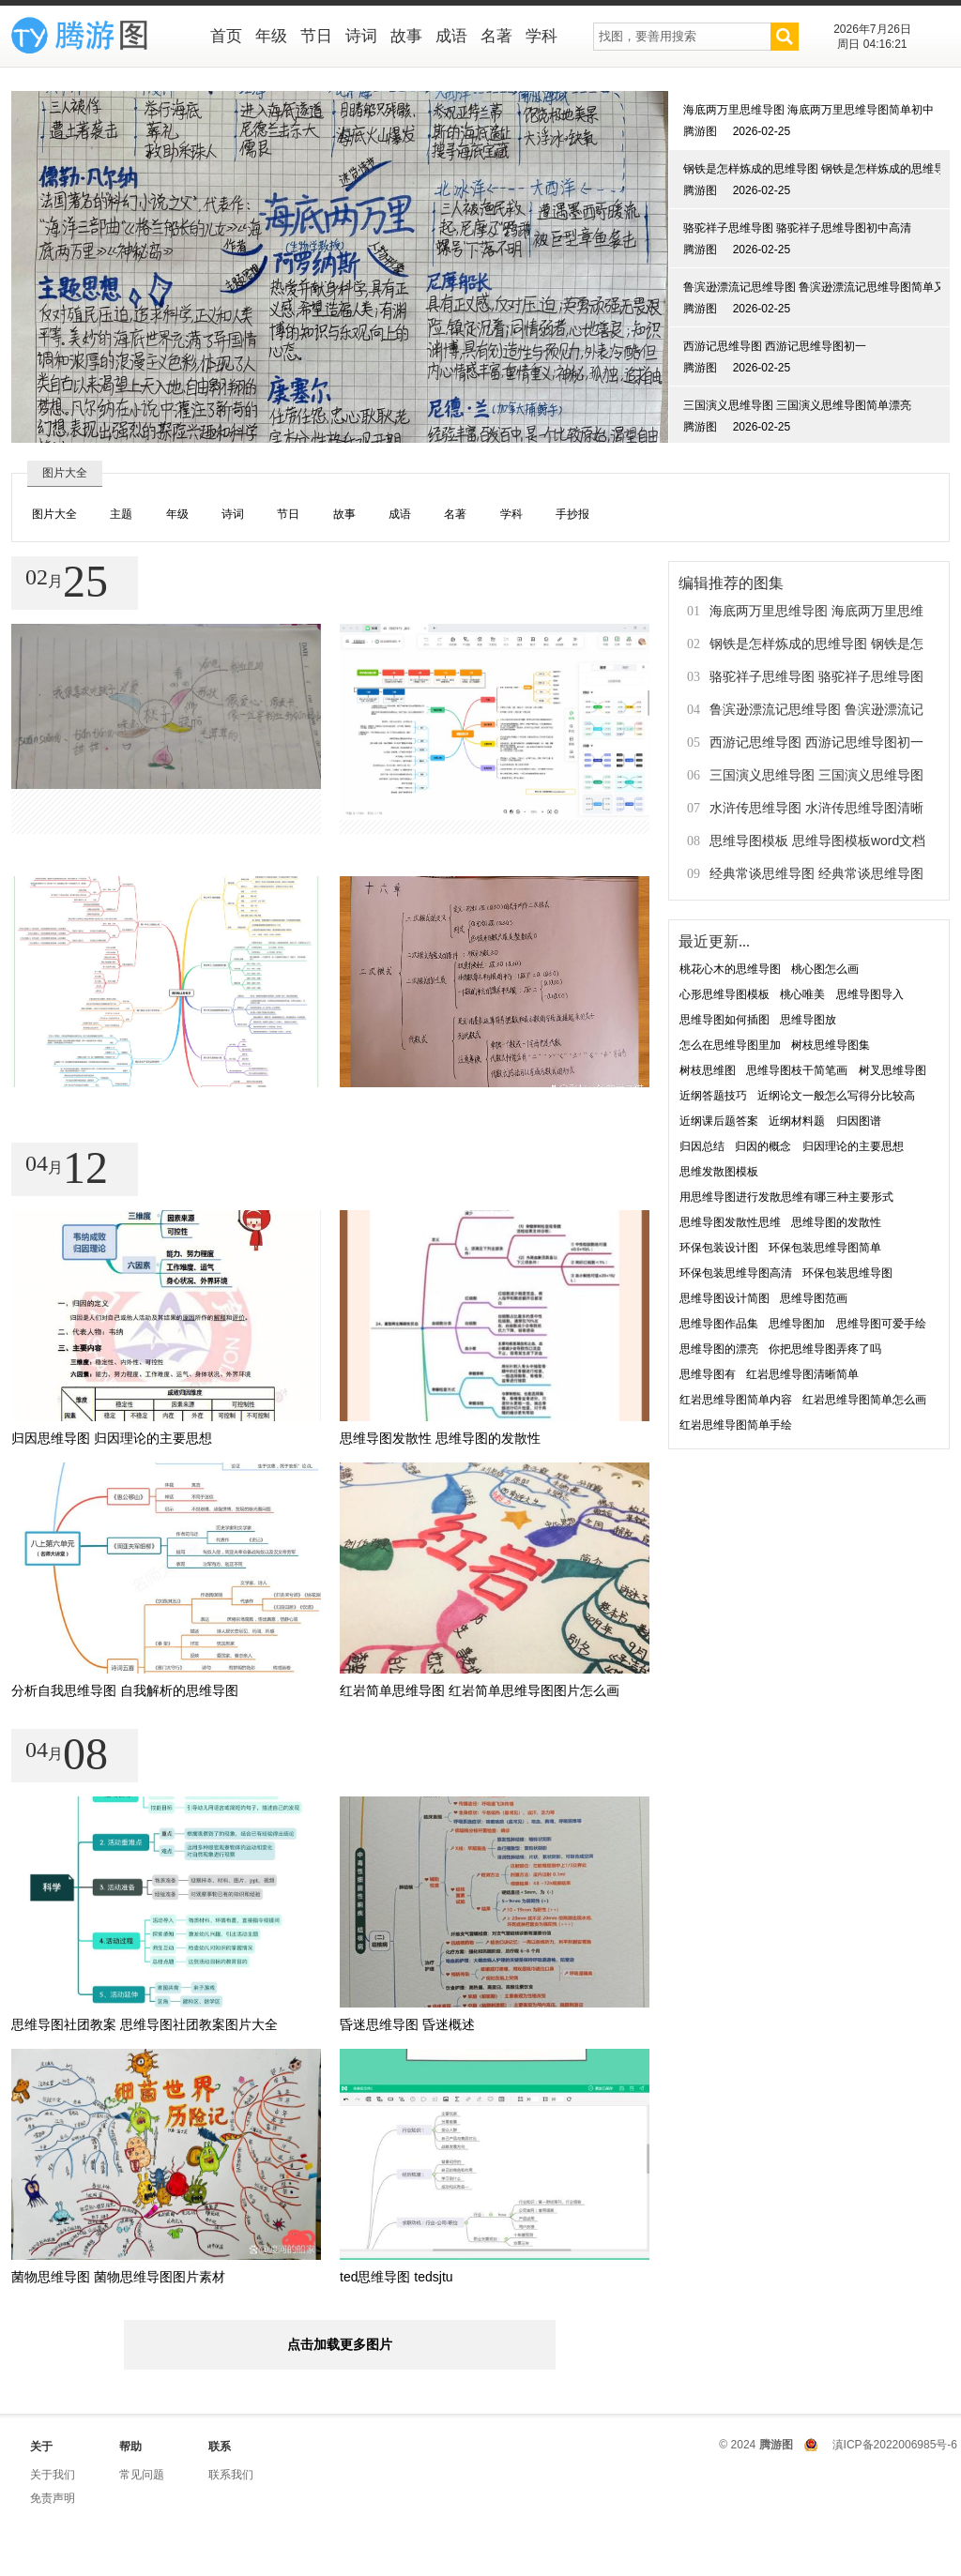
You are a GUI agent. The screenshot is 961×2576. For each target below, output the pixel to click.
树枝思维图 (707, 1070)
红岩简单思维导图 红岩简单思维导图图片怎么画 (479, 1690)
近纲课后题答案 (718, 1121)
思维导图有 (707, 1374)
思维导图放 (808, 1019)
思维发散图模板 (718, 1171)
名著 (496, 36)
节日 (316, 36)
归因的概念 (763, 1146)
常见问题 (141, 2474)
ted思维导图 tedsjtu (396, 2276)
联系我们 (230, 2474)
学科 (541, 36)
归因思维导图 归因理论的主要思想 (111, 1438)
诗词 (361, 36)
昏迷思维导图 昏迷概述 (407, 2024)
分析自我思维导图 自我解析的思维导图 (124, 1690)
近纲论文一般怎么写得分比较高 (836, 1095)
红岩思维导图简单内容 (735, 1399)
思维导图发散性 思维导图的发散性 (440, 1438)
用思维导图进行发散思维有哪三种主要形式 (786, 1197)
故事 (406, 36)
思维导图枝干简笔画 (796, 1070)
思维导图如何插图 (724, 1019)
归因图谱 (858, 1121)
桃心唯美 (802, 994)
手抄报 (572, 514)
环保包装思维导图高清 (735, 1273)
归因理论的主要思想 (853, 1146)
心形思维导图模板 (724, 994)
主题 (121, 514)
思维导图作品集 (718, 1323)
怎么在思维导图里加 (730, 1045)
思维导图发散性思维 (730, 1222)
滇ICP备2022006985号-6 (894, 2444)
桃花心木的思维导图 (730, 969)
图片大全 (54, 514)
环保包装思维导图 (847, 1273)
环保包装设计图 (718, 1247)
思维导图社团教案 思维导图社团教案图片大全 (144, 2024)
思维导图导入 (870, 994)
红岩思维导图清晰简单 (802, 1374)
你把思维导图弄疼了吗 (825, 1349)
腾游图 (776, 2444)
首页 (226, 36)
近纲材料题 (797, 1121)
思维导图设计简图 (724, 1298)
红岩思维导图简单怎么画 (864, 1399)
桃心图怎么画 (825, 969)
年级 (271, 36)
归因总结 (702, 1146)
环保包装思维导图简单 (825, 1247)
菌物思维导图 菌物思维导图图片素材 (118, 2276)
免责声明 (52, 2498)
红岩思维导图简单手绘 (735, 1425)
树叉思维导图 (892, 1070)
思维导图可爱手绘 (881, 1323)
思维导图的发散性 (836, 1222)
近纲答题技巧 (713, 1095)
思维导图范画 (813, 1298)
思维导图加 (797, 1323)
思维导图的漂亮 (718, 1349)
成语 (451, 36)
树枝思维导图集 (830, 1045)
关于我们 (52, 2474)
